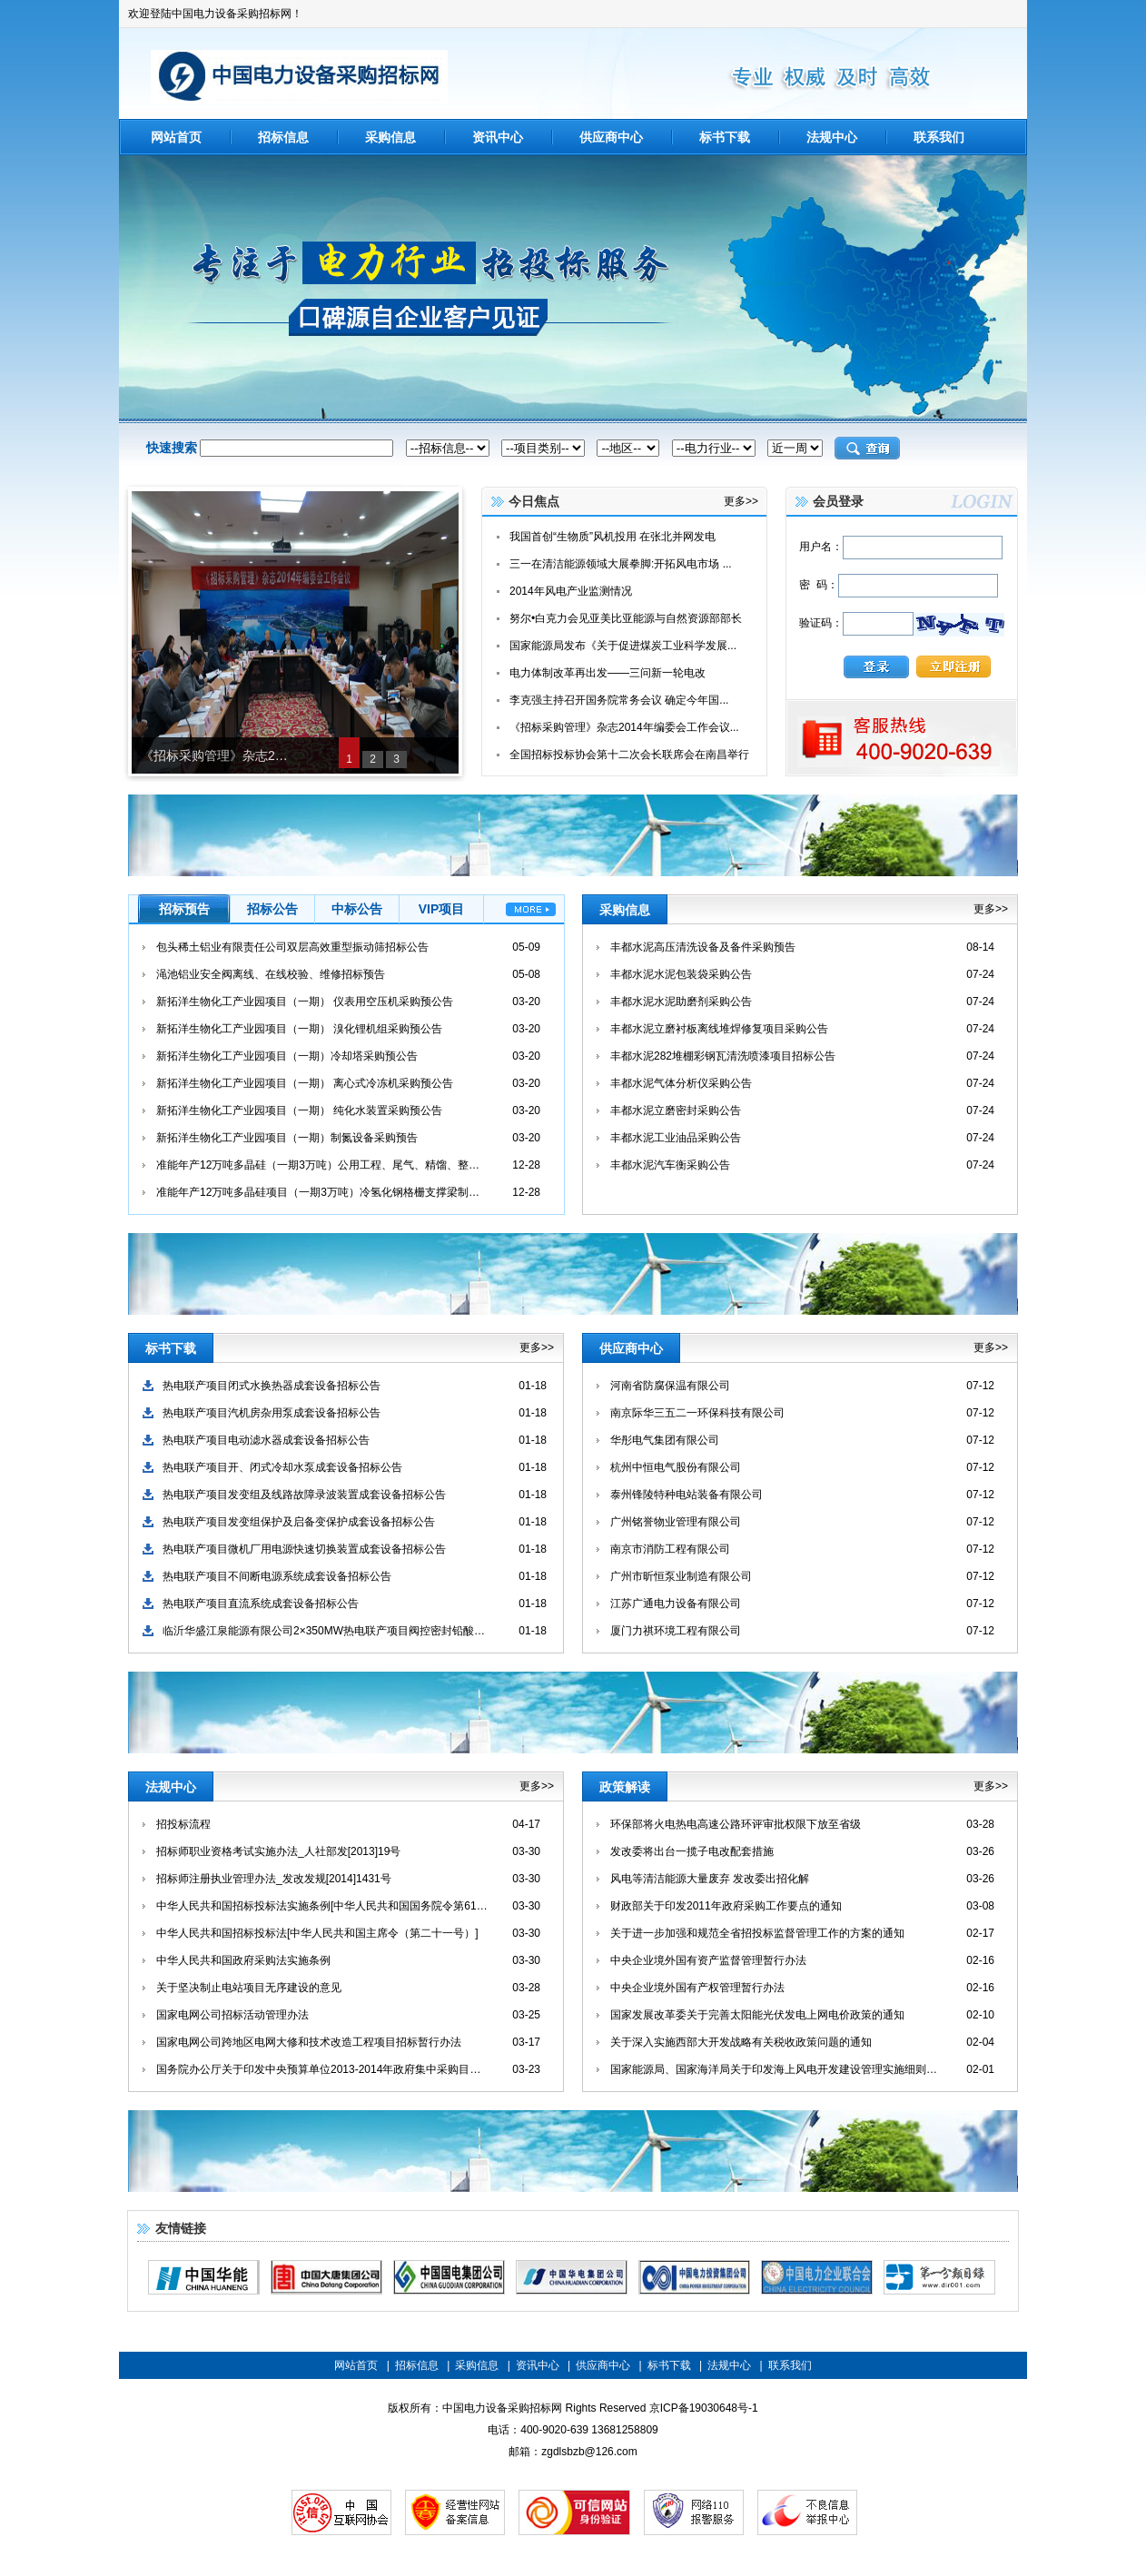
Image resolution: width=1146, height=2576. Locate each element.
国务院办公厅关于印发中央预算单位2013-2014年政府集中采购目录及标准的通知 (322, 2069)
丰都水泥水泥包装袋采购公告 (681, 974)
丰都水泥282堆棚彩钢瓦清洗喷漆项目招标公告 (722, 1056)
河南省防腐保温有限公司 (670, 1385)
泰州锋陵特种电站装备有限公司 (686, 1494)
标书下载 (724, 137)
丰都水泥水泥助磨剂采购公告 (681, 1001)
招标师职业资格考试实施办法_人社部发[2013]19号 (278, 1851)
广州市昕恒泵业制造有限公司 (681, 1576)
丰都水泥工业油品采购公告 (675, 1137)
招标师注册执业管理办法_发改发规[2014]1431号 (273, 1878)
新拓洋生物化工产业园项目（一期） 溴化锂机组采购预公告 (299, 1028)
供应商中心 (611, 137)
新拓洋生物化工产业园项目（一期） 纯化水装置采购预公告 (299, 1110)
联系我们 (939, 137)
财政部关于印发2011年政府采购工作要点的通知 (726, 1906)
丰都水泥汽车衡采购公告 (670, 1165)
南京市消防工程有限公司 (670, 1549)
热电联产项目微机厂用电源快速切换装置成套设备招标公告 (304, 1549)
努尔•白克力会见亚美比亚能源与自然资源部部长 (625, 618)
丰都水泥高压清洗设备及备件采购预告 (702, 947)
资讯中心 (497, 137)
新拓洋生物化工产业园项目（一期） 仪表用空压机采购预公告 (304, 1001)
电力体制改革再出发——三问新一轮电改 (607, 672)
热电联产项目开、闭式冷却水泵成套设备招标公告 (282, 1467)
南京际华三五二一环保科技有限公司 (697, 1412)
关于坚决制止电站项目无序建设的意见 (248, 1987)
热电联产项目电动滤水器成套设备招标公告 (266, 1440)
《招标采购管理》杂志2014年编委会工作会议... (624, 727)
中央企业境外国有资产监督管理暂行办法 (708, 1960)
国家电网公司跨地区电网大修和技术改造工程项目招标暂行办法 (308, 2042)
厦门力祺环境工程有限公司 (675, 1630)
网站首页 (176, 137)
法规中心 (831, 137)
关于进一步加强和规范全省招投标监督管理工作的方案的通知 (757, 1933)
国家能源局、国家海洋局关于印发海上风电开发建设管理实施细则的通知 (776, 2069)
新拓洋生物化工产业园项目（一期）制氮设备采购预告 (287, 1137)
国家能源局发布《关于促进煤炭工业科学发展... (622, 645)
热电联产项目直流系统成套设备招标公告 (261, 1603)
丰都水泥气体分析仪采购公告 (681, 1083)
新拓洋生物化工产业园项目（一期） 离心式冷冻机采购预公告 (304, 1083)
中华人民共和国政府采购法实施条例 (243, 1960)
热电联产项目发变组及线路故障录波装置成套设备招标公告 (304, 1494)
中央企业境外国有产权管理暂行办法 (697, 1987)
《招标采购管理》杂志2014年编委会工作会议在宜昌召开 (216, 755)
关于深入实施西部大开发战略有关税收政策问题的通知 (741, 2042)
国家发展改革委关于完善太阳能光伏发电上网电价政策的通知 (757, 2014)
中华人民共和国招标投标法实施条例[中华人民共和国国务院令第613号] (322, 1906)
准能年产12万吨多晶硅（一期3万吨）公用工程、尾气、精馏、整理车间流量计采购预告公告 (322, 1165)
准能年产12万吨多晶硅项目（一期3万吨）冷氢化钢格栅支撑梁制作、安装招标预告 (322, 1192)
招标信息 (283, 137)
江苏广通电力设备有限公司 (675, 1603)
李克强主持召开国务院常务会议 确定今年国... (618, 700)
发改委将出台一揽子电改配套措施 (692, 1851)
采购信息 (390, 137)
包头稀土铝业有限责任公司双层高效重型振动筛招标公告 (292, 947)
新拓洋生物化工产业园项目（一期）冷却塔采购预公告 (287, 1056)
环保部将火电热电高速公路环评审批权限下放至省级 (735, 1824)
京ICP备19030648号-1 (703, 2408)
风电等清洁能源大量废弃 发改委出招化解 (709, 1878)
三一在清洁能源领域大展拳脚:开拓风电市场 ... (620, 564)
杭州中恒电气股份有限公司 (675, 1467)
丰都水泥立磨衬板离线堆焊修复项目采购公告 (719, 1028)
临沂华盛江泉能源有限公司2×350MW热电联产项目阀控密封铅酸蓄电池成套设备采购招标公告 (328, 1630)
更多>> (741, 501)
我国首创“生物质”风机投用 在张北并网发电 (612, 536)
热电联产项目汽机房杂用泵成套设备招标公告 (271, 1412)
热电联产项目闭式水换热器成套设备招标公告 (271, 1385)
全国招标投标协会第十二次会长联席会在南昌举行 (629, 754)
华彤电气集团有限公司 (664, 1440)
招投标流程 (183, 1824)
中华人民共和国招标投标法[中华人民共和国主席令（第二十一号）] (317, 1933)
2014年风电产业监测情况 (570, 591)
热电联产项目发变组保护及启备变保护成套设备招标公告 (299, 1521)
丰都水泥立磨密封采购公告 (675, 1110)
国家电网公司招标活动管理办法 (232, 2014)
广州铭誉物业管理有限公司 (675, 1521)
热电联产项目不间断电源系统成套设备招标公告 (277, 1576)
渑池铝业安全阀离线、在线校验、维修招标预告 (270, 974)
